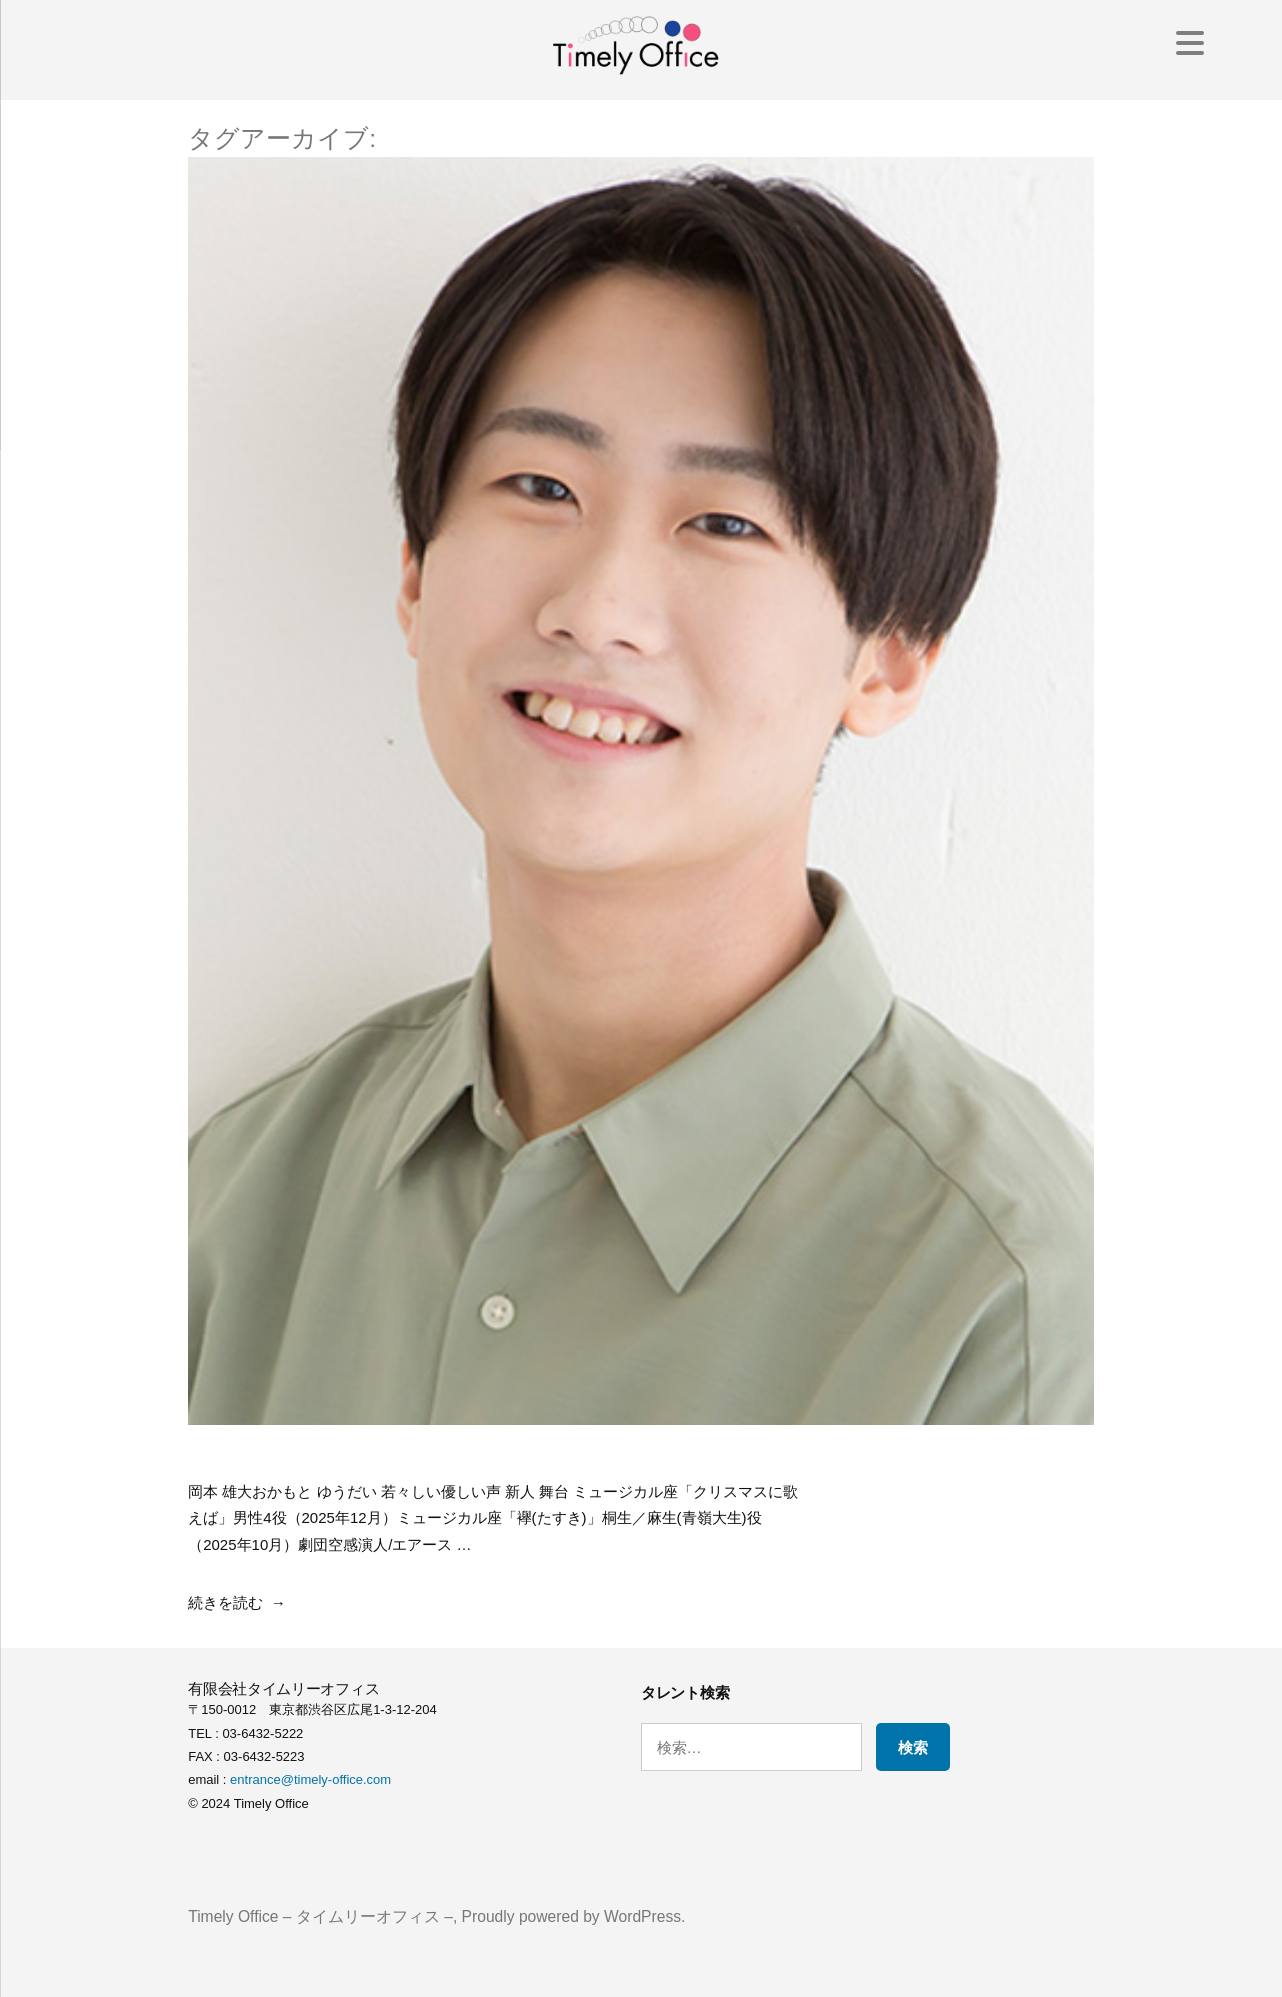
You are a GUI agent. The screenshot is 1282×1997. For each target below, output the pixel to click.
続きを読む (225, 1602)
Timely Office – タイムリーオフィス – (320, 1916)
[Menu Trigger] (1190, 42)
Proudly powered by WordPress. (574, 1916)
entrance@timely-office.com (310, 1779)
